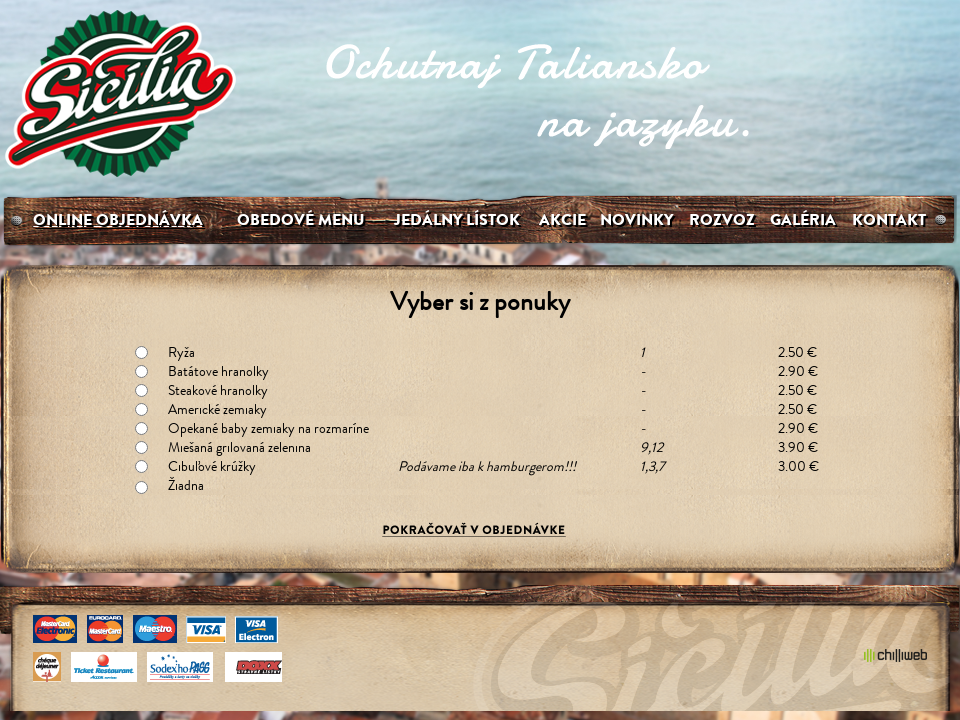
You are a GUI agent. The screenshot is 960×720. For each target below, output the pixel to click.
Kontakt (889, 220)
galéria (803, 220)
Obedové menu (301, 220)
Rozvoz (722, 220)
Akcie (562, 220)
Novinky (636, 220)
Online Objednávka (118, 220)
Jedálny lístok (457, 220)
